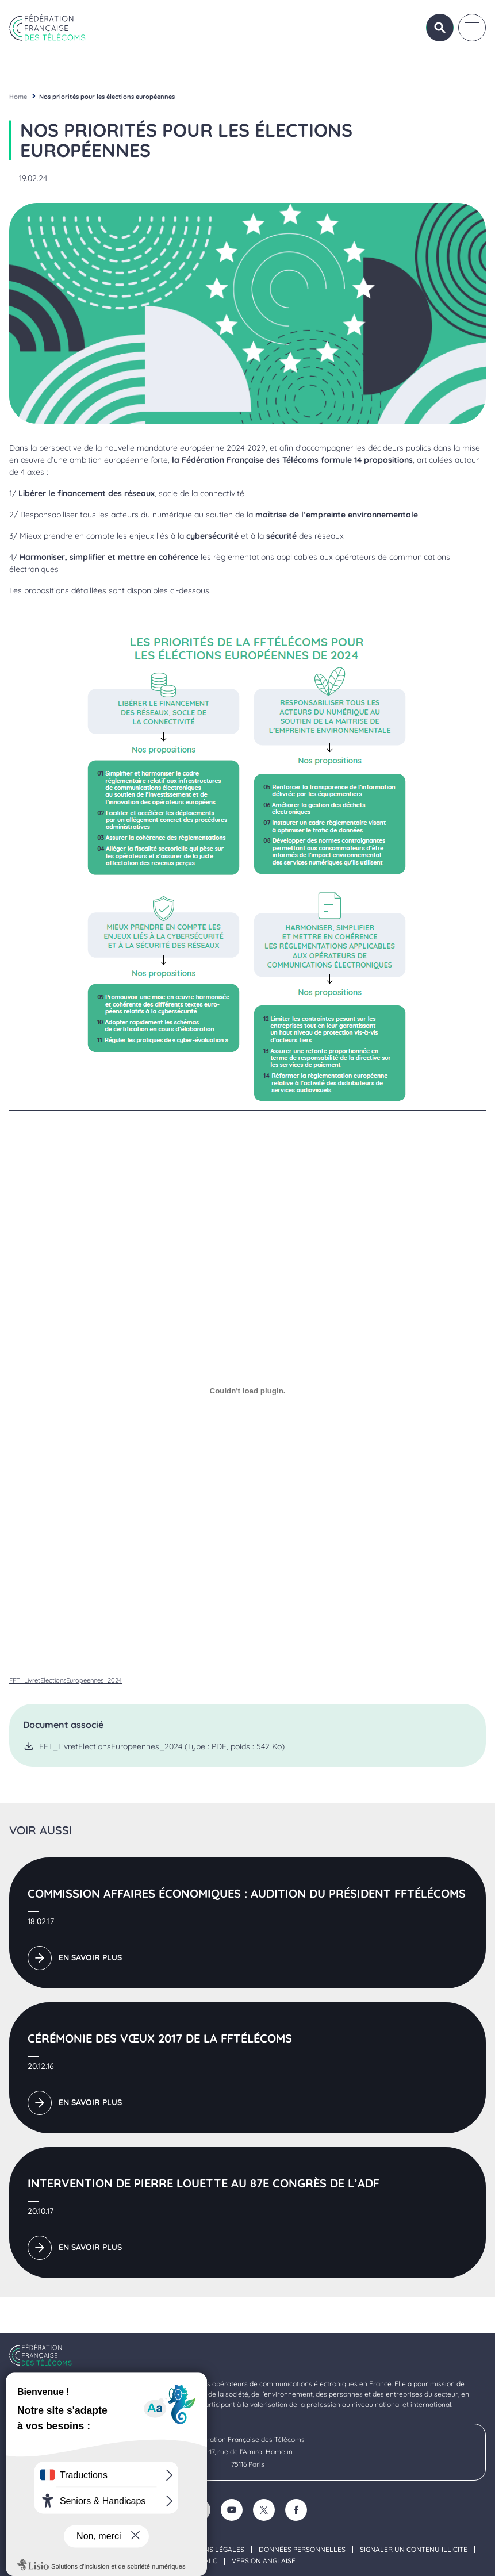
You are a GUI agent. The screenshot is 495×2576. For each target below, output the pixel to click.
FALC (208, 2561)
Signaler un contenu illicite (413, 2549)
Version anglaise (264, 2561)
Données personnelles (302, 2549)
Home (18, 97)
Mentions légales (211, 2549)
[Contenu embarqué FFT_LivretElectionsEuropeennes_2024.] (247, 1391)
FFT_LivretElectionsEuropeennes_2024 (65, 1680)
